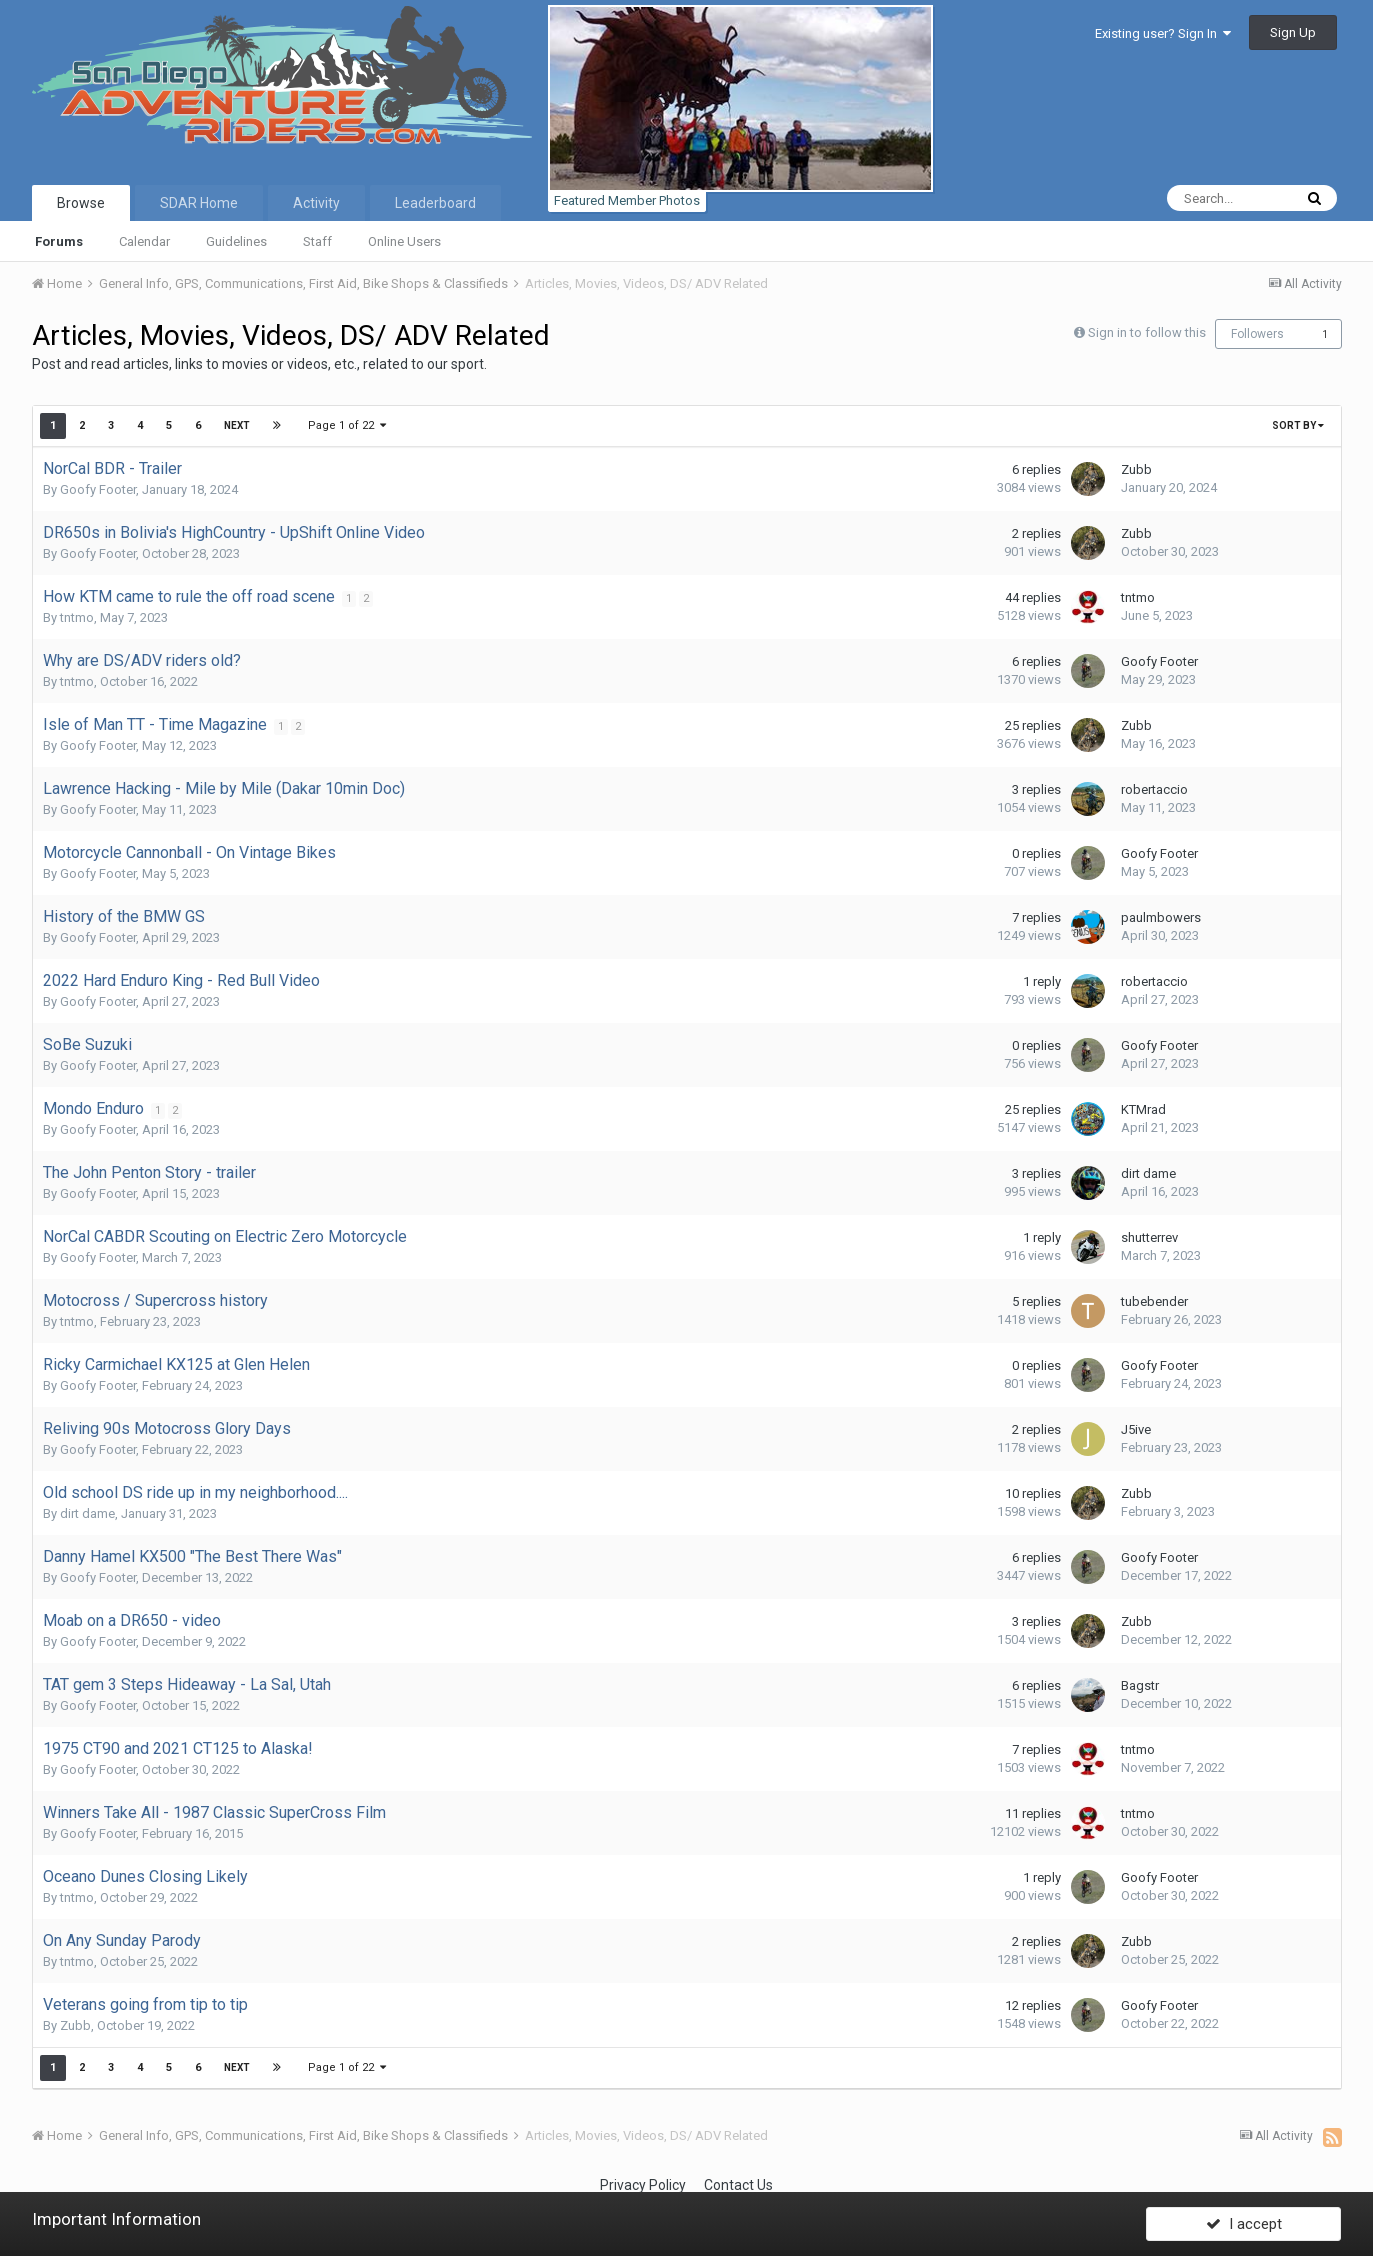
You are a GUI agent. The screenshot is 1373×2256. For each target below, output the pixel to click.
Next (237, 425)
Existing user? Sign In (1163, 33)
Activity (316, 203)
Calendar (144, 241)
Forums (59, 241)
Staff (317, 241)
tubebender (1154, 1301)
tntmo (77, 617)
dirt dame (1148, 1173)
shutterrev (1149, 1237)
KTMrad (1143, 1109)
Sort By (1298, 425)
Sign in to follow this (1147, 332)
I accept (1244, 2219)
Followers (1257, 334)
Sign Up (1293, 32)
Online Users (404, 241)
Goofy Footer (98, 489)
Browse (81, 203)
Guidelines (236, 241)
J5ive (1136, 1429)
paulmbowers (1161, 917)
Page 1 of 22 (348, 425)
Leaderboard (435, 203)
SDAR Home (199, 203)
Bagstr (1140, 1685)
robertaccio (1154, 789)
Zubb (1136, 469)
